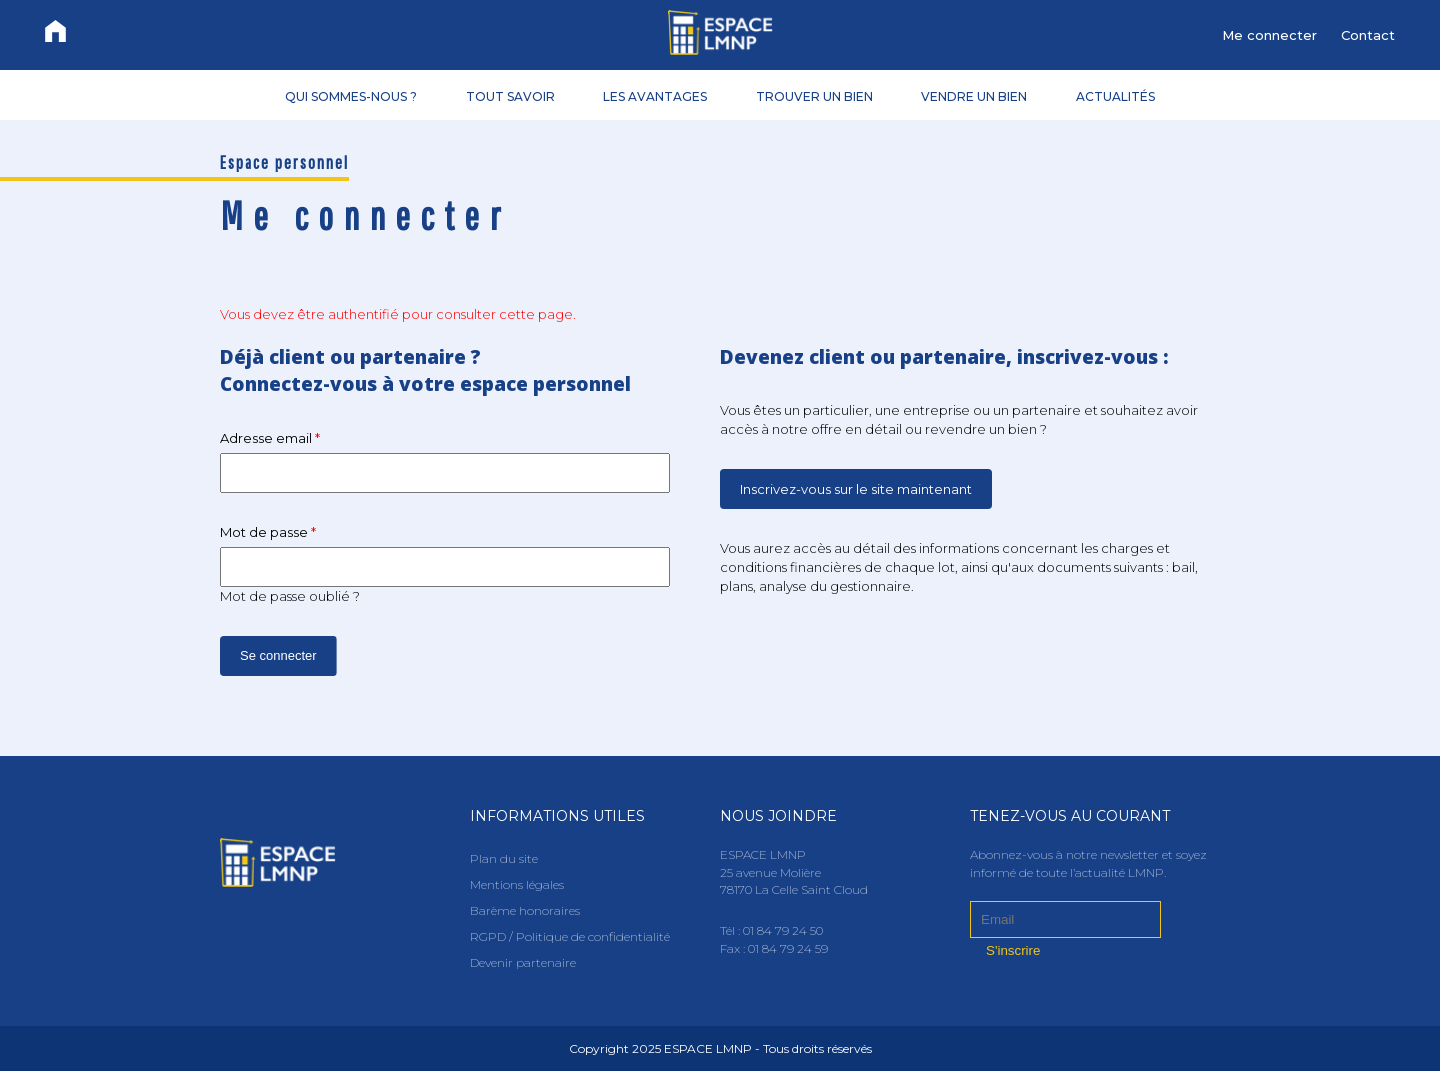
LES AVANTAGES (655, 95)
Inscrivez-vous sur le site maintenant (856, 489)
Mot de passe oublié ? (290, 596)
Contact (1368, 35)
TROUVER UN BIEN (814, 95)
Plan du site (504, 858)
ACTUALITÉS (1115, 95)
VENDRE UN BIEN (974, 95)
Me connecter (1269, 35)
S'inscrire (1013, 950)
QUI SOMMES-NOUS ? (351, 95)
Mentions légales (517, 884)
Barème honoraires (525, 910)
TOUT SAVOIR (510, 95)
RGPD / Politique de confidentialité (570, 936)
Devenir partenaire (523, 962)
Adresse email (270, 438)
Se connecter (278, 655)
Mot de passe (268, 532)
